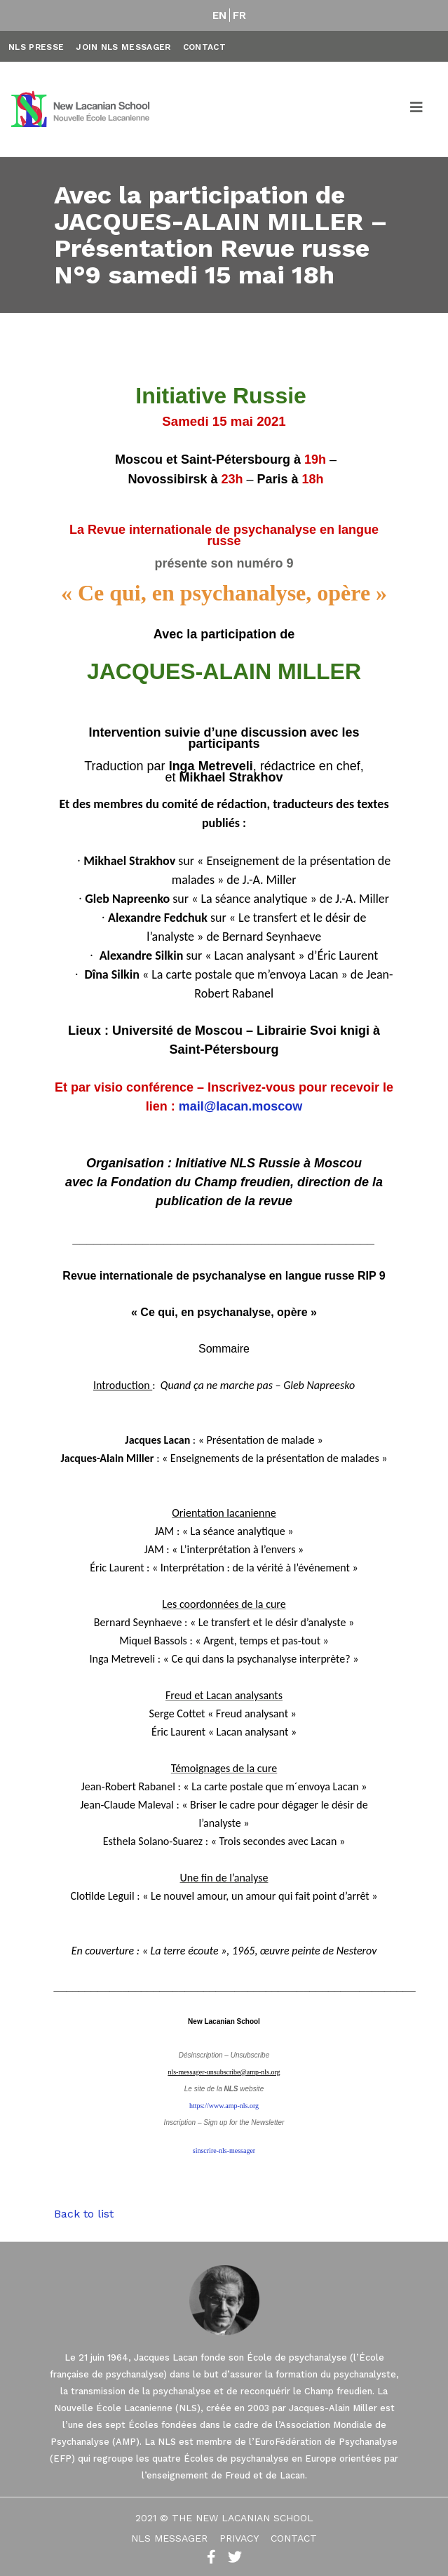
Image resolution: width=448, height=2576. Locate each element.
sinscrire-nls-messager (224, 2150)
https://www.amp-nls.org (224, 2105)
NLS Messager (169, 2538)
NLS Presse (36, 47)
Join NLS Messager (123, 47)
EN (219, 15)
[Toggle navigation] (417, 109)
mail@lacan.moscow (241, 1106)
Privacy (239, 2538)
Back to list (84, 2213)
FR (240, 15)
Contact (204, 47)
